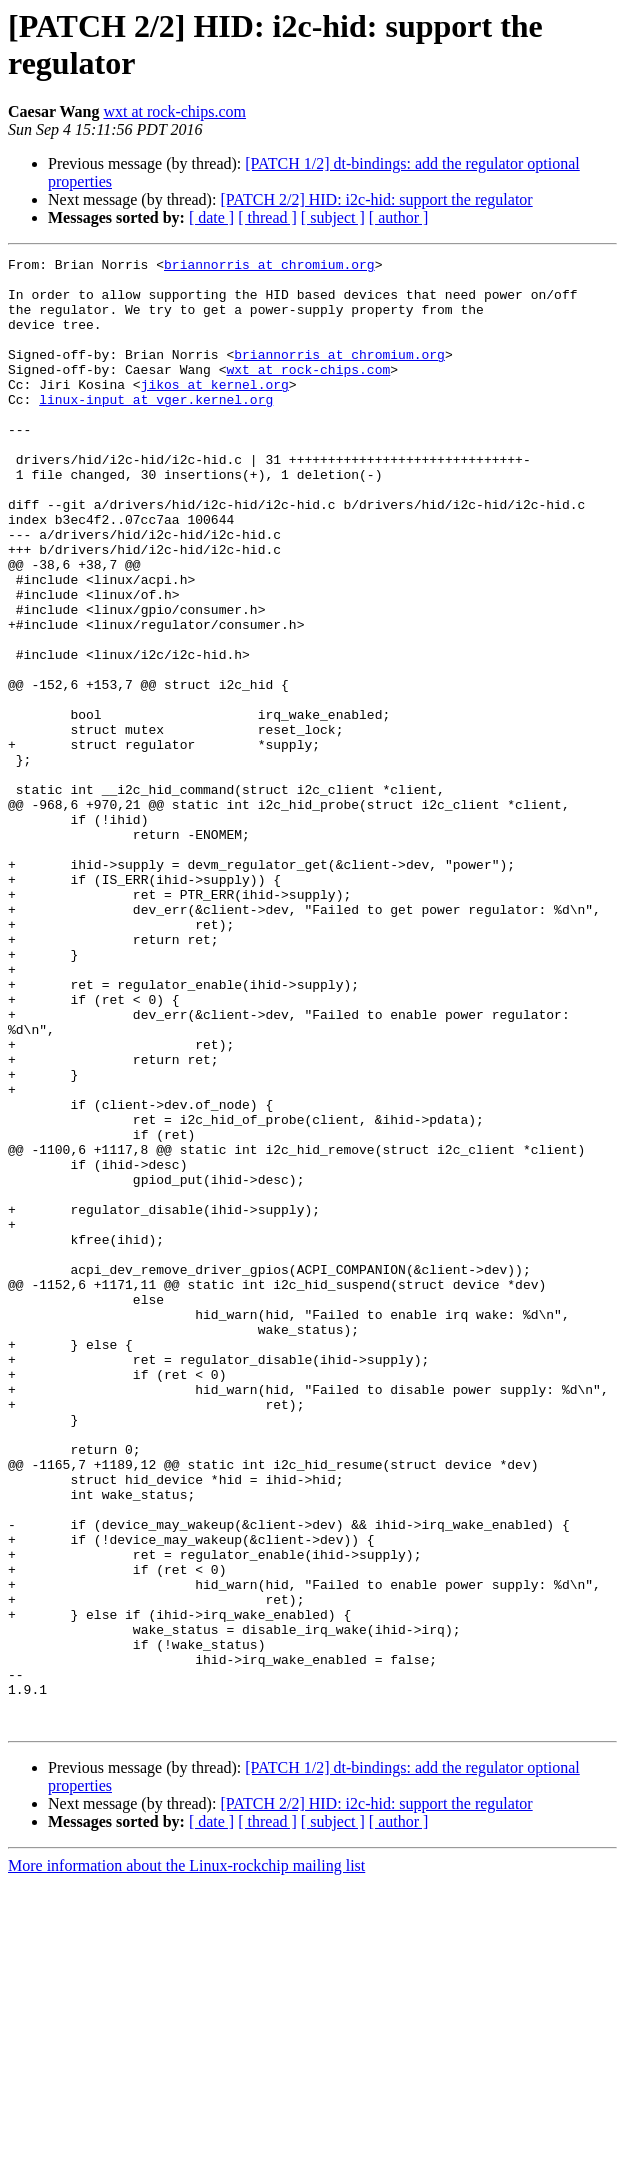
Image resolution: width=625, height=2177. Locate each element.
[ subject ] (333, 217)
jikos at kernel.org (215, 411)
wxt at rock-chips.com (174, 111)
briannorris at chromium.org (269, 267)
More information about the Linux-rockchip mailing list (186, 2159)
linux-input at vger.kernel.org (156, 429)
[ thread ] (267, 217)
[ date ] (211, 217)
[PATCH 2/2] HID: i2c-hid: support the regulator (376, 199)
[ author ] (399, 217)
